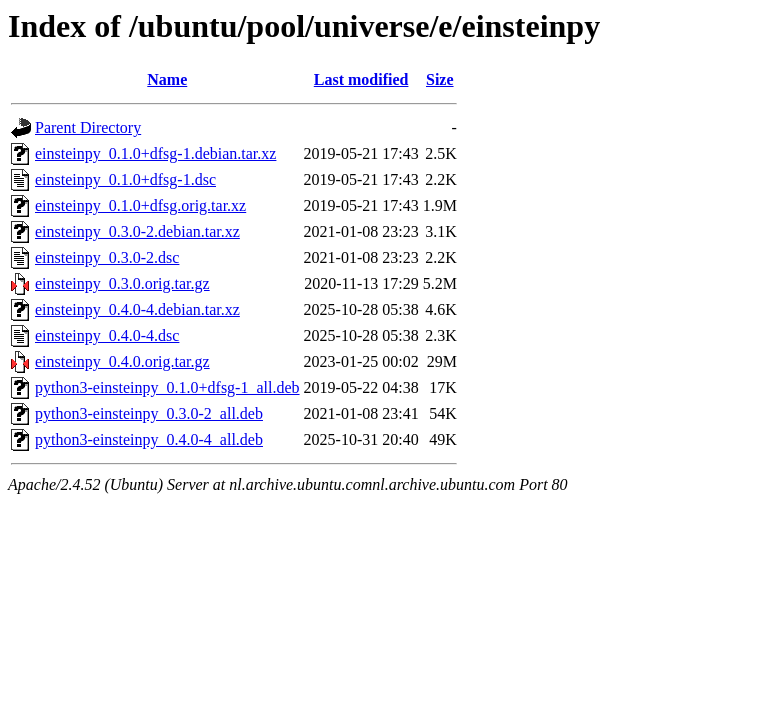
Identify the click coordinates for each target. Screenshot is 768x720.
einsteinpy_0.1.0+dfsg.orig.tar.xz (140, 205)
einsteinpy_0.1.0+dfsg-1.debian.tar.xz (155, 153)
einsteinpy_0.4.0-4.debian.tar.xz (137, 309)
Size (440, 79)
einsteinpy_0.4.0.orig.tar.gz (122, 361)
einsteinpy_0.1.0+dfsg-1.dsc (125, 179)
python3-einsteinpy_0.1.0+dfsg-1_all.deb (167, 387)
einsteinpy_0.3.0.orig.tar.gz (122, 283)
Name (167, 79)
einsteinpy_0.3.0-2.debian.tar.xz (137, 231)
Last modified (361, 79)
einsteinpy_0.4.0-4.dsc (107, 335)
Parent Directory (88, 127)
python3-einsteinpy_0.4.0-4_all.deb (149, 439)
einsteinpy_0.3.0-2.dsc (107, 257)
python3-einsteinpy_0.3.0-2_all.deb (149, 413)
